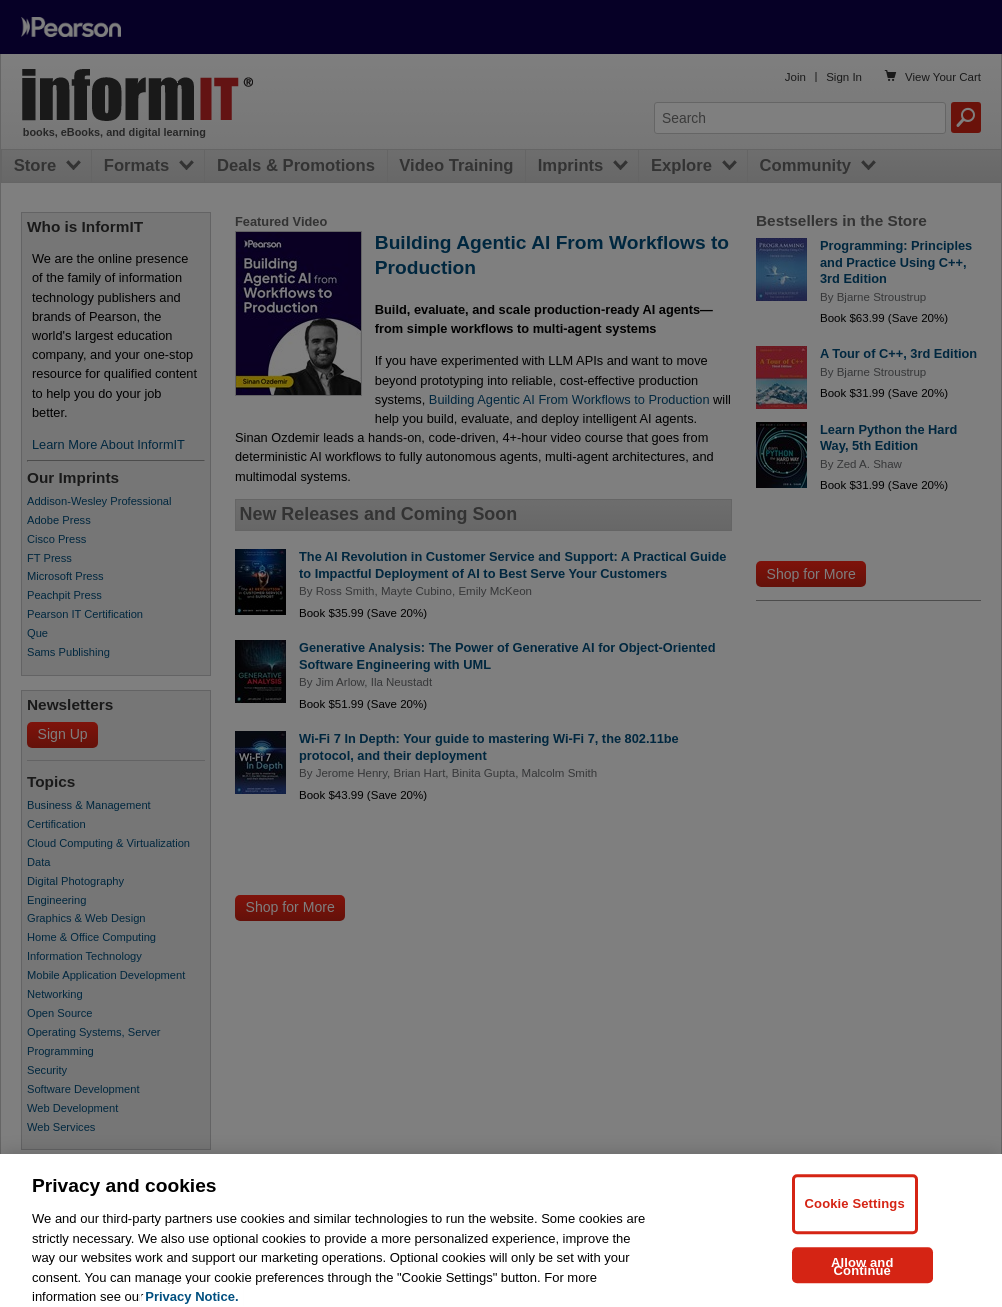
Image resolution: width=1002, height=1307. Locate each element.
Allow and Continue (862, 1276)
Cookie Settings (855, 1214)
